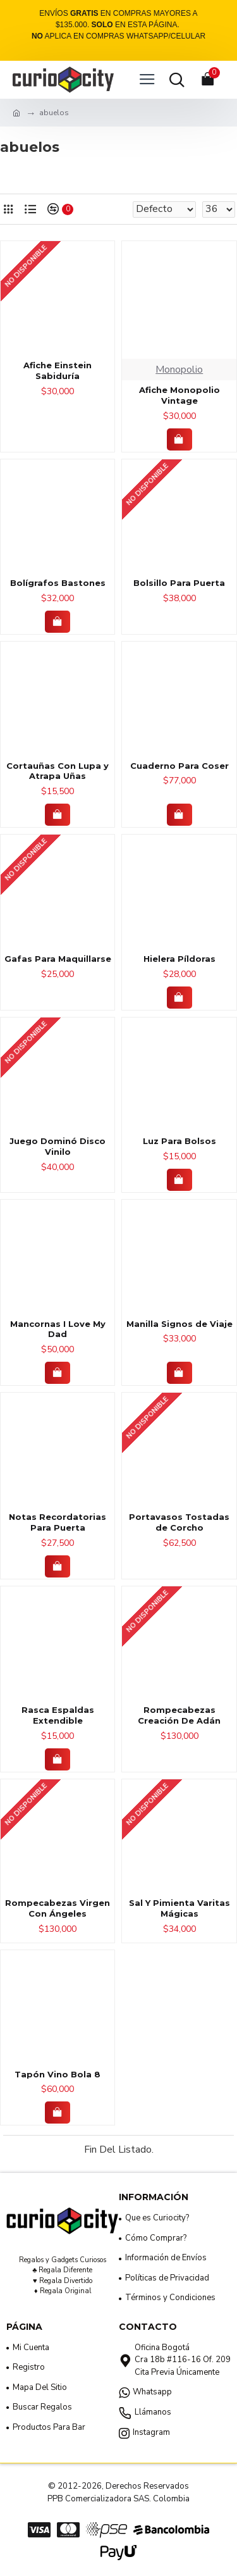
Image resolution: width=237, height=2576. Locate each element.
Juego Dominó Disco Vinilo (57, 1146)
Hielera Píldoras (179, 959)
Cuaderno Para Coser (179, 766)
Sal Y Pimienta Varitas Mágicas (179, 1908)
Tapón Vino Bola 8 (57, 2074)
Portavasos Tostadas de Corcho (179, 1522)
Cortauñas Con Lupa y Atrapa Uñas (57, 771)
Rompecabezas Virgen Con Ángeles (57, 1908)
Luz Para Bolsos (179, 1141)
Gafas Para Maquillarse (57, 959)
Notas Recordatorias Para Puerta (57, 1522)
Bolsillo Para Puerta (179, 583)
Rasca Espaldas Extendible (57, 1715)
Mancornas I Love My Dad (58, 1329)
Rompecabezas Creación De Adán (179, 1715)
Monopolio (179, 369)
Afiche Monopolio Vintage (179, 395)
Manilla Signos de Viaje (179, 1324)
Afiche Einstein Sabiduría (57, 370)
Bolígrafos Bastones (58, 583)
